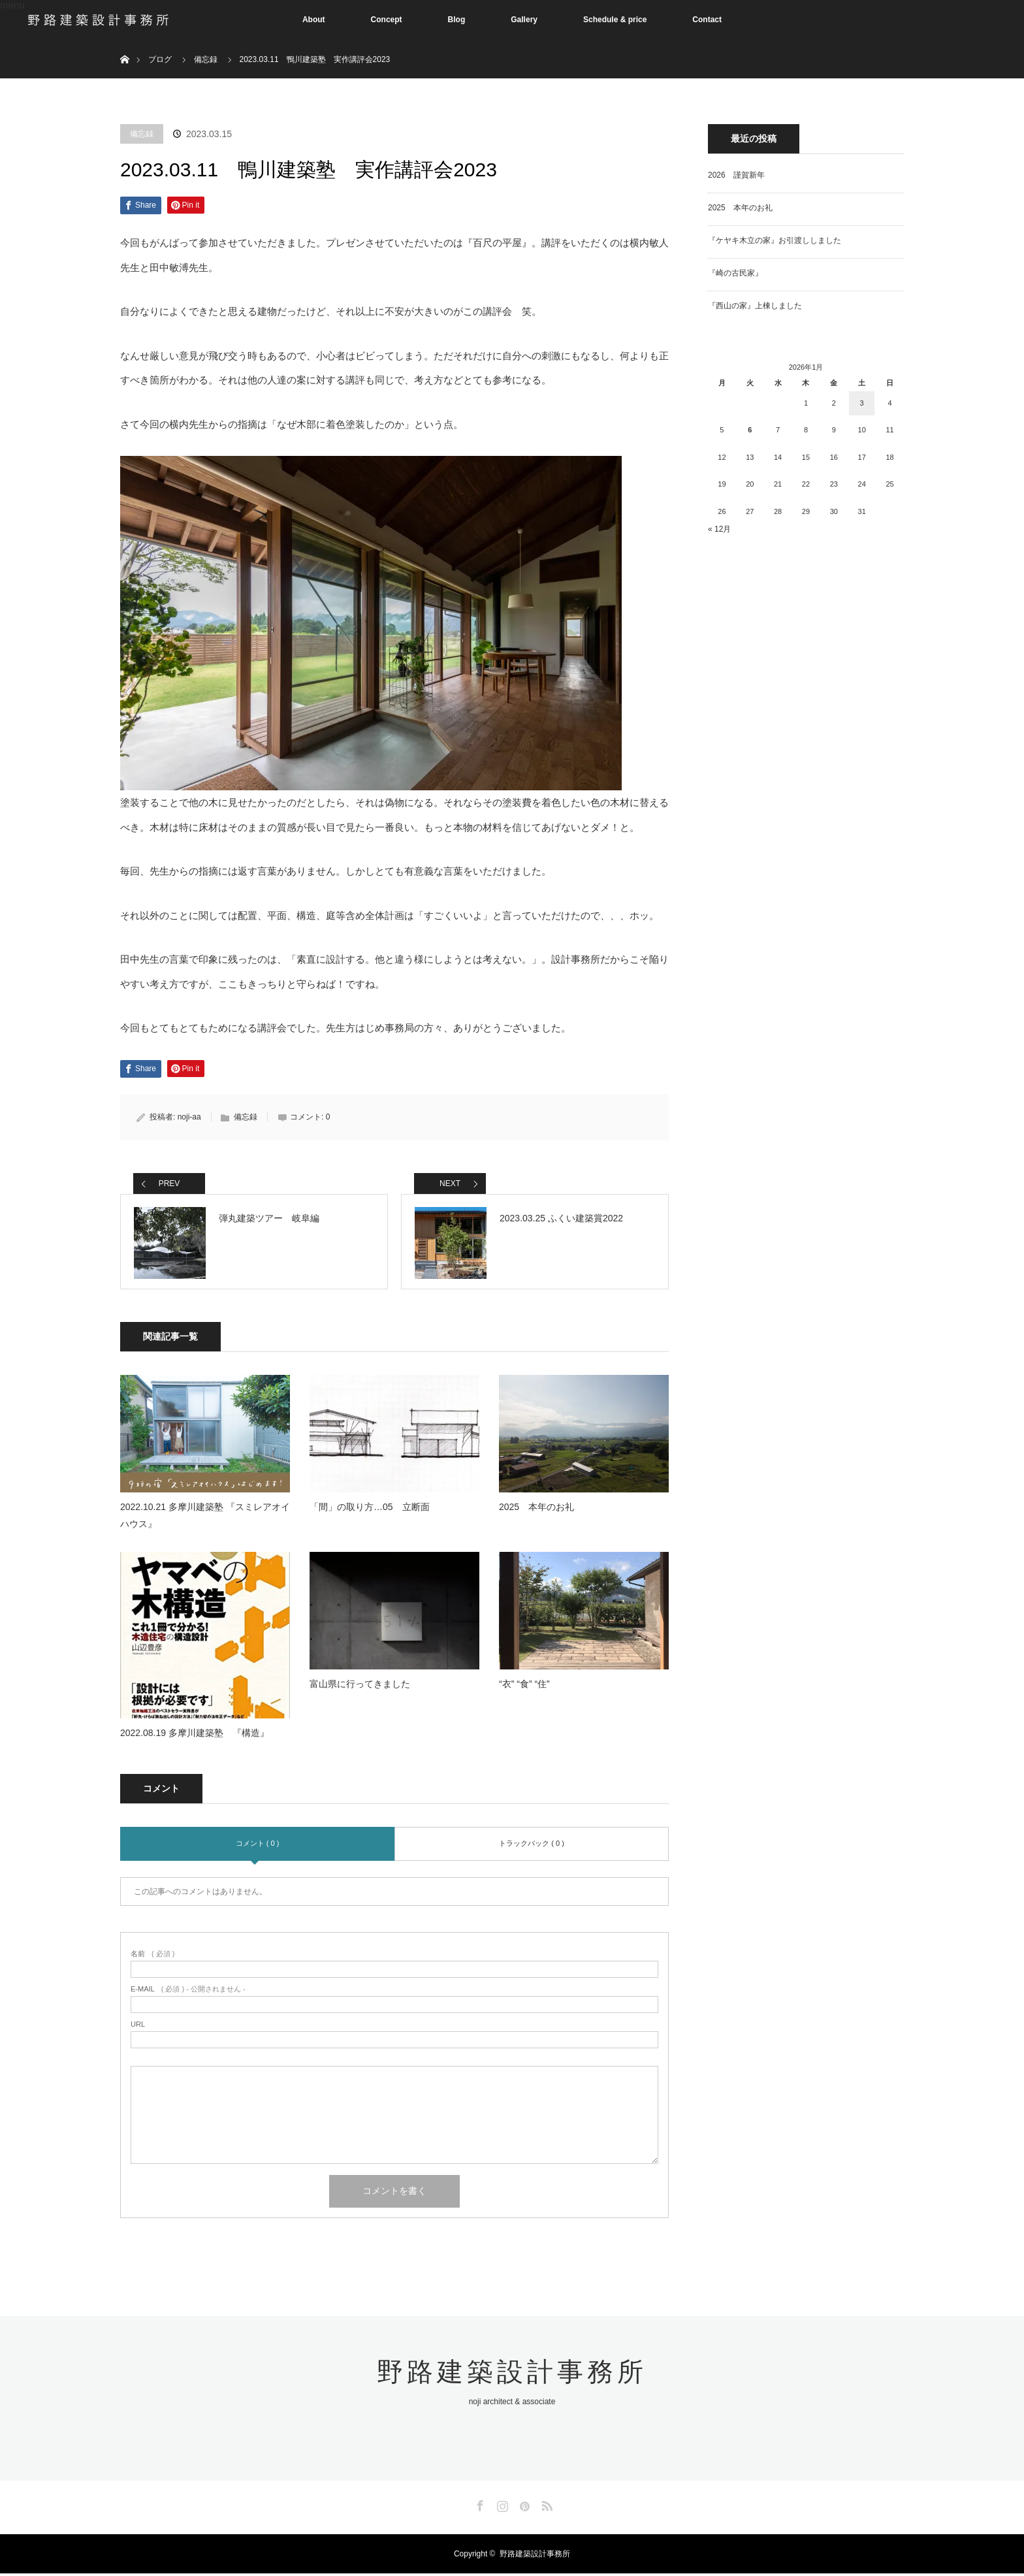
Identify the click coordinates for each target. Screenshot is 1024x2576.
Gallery (524, 19)
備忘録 (141, 133)
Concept (386, 19)
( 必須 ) (152, 1956)
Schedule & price (615, 19)
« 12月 (719, 529)
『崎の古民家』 (735, 273)
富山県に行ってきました (360, 1686)
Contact (707, 19)
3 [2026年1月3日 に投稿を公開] (862, 403)
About (313, 19)
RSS (545, 2506)
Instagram (501, 2506)
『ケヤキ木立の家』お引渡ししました (774, 240)
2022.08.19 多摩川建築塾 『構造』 (194, 1735)
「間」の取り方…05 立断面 (370, 1510)
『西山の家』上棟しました (755, 305)
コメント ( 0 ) (258, 1846)
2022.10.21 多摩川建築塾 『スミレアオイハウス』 (205, 1518)
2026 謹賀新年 (736, 175)
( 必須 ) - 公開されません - (188, 1991)
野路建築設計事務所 (512, 2374)
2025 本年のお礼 (536, 1510)
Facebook (478, 2506)
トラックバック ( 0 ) (531, 1846)
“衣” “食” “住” (524, 1686)
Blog (457, 19)
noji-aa (189, 1116)
